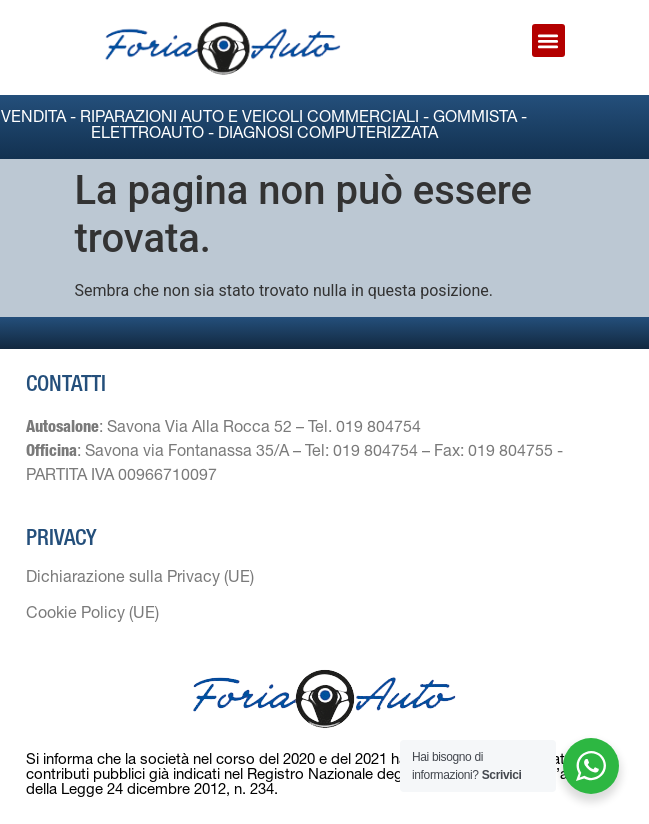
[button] (548, 40)
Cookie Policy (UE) (92, 615)
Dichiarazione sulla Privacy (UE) (140, 579)
